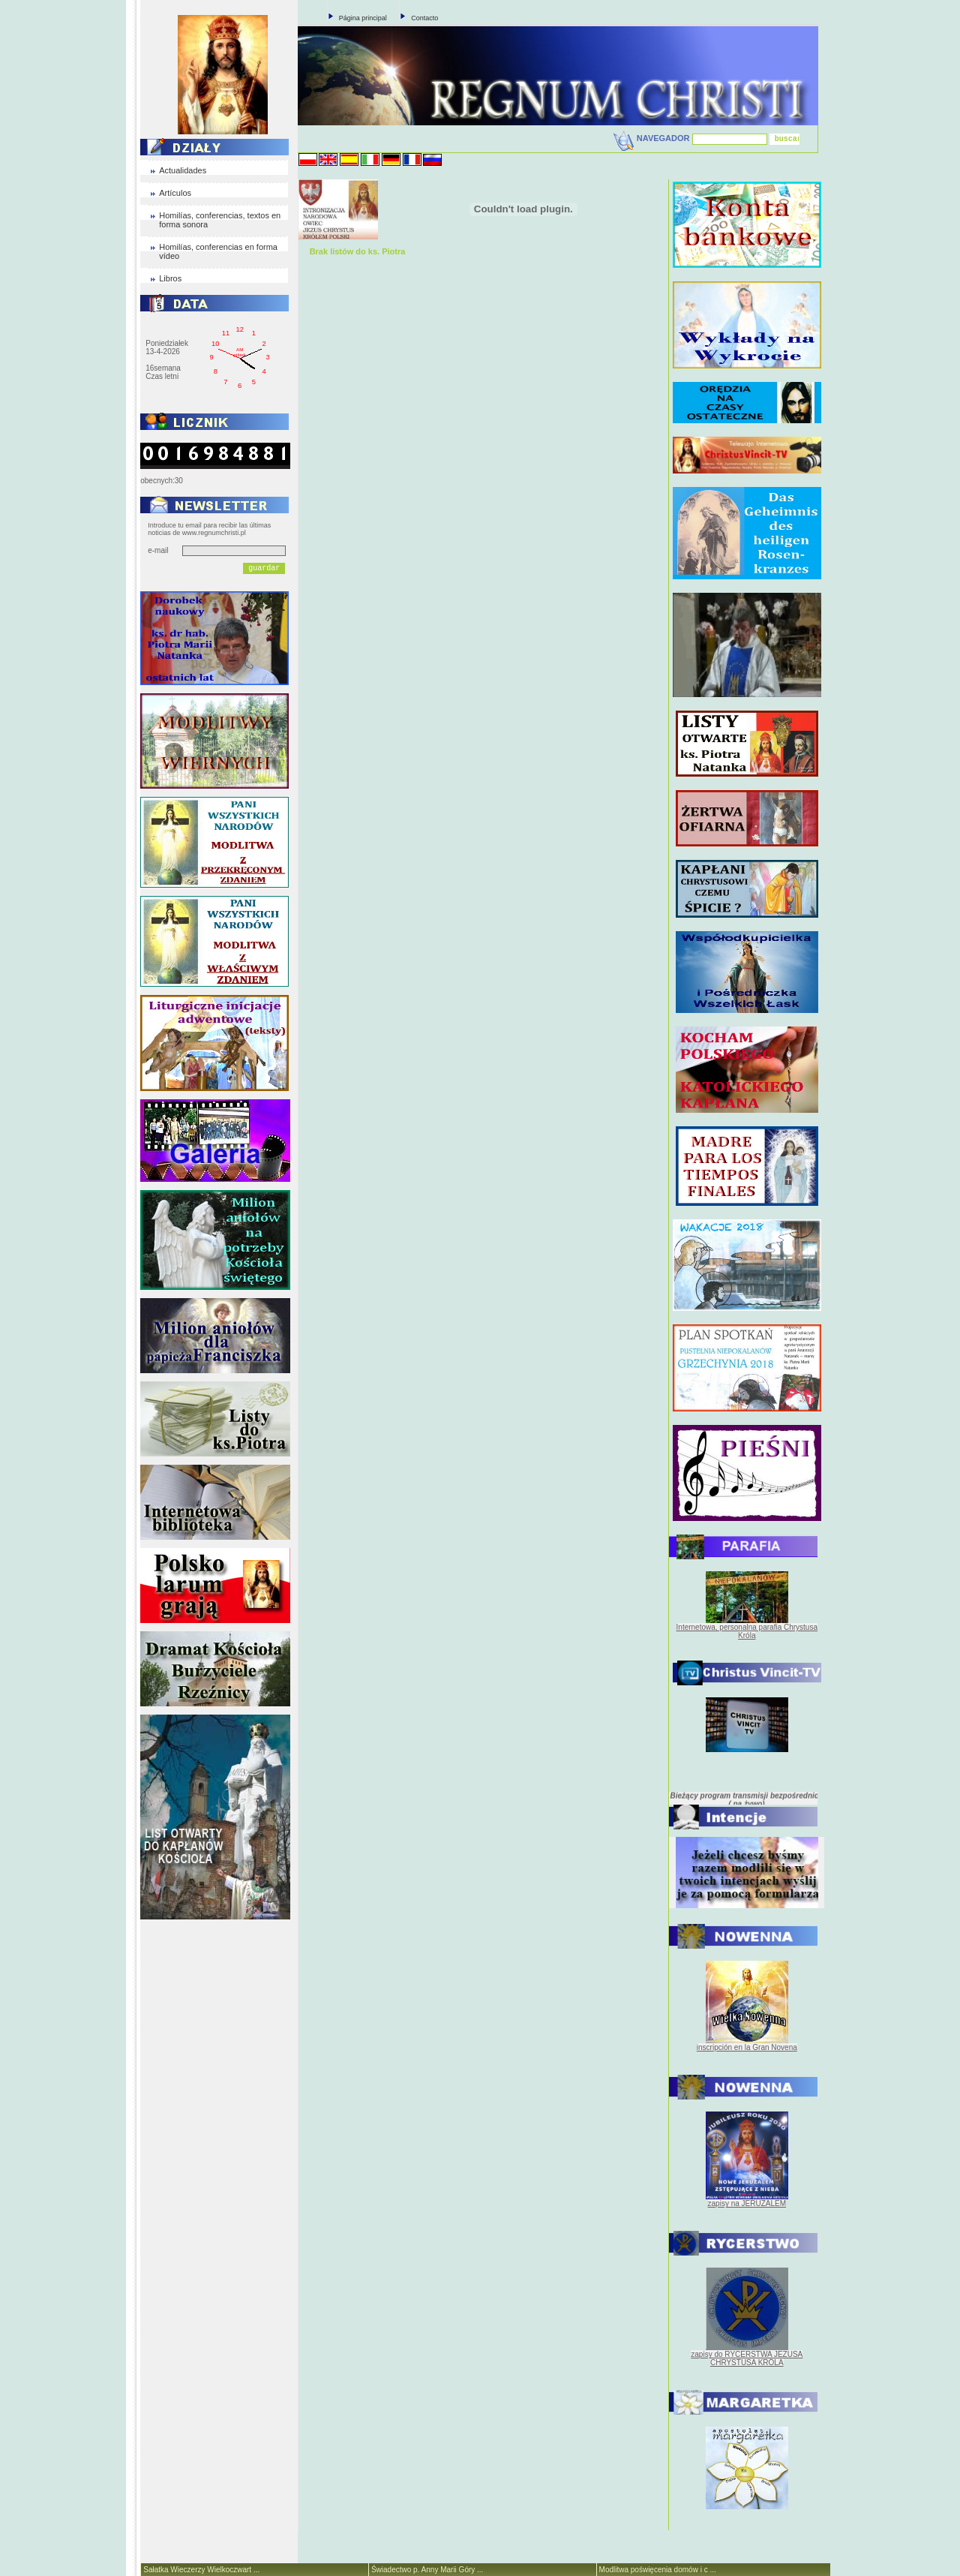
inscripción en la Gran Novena (747, 2047)
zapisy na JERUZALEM (747, 2203)
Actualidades (182, 170)
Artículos (175, 192)
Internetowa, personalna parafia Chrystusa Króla (747, 1631)
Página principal (363, 18)
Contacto (424, 18)
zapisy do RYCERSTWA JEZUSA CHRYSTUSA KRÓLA (746, 2358)
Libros (170, 278)
